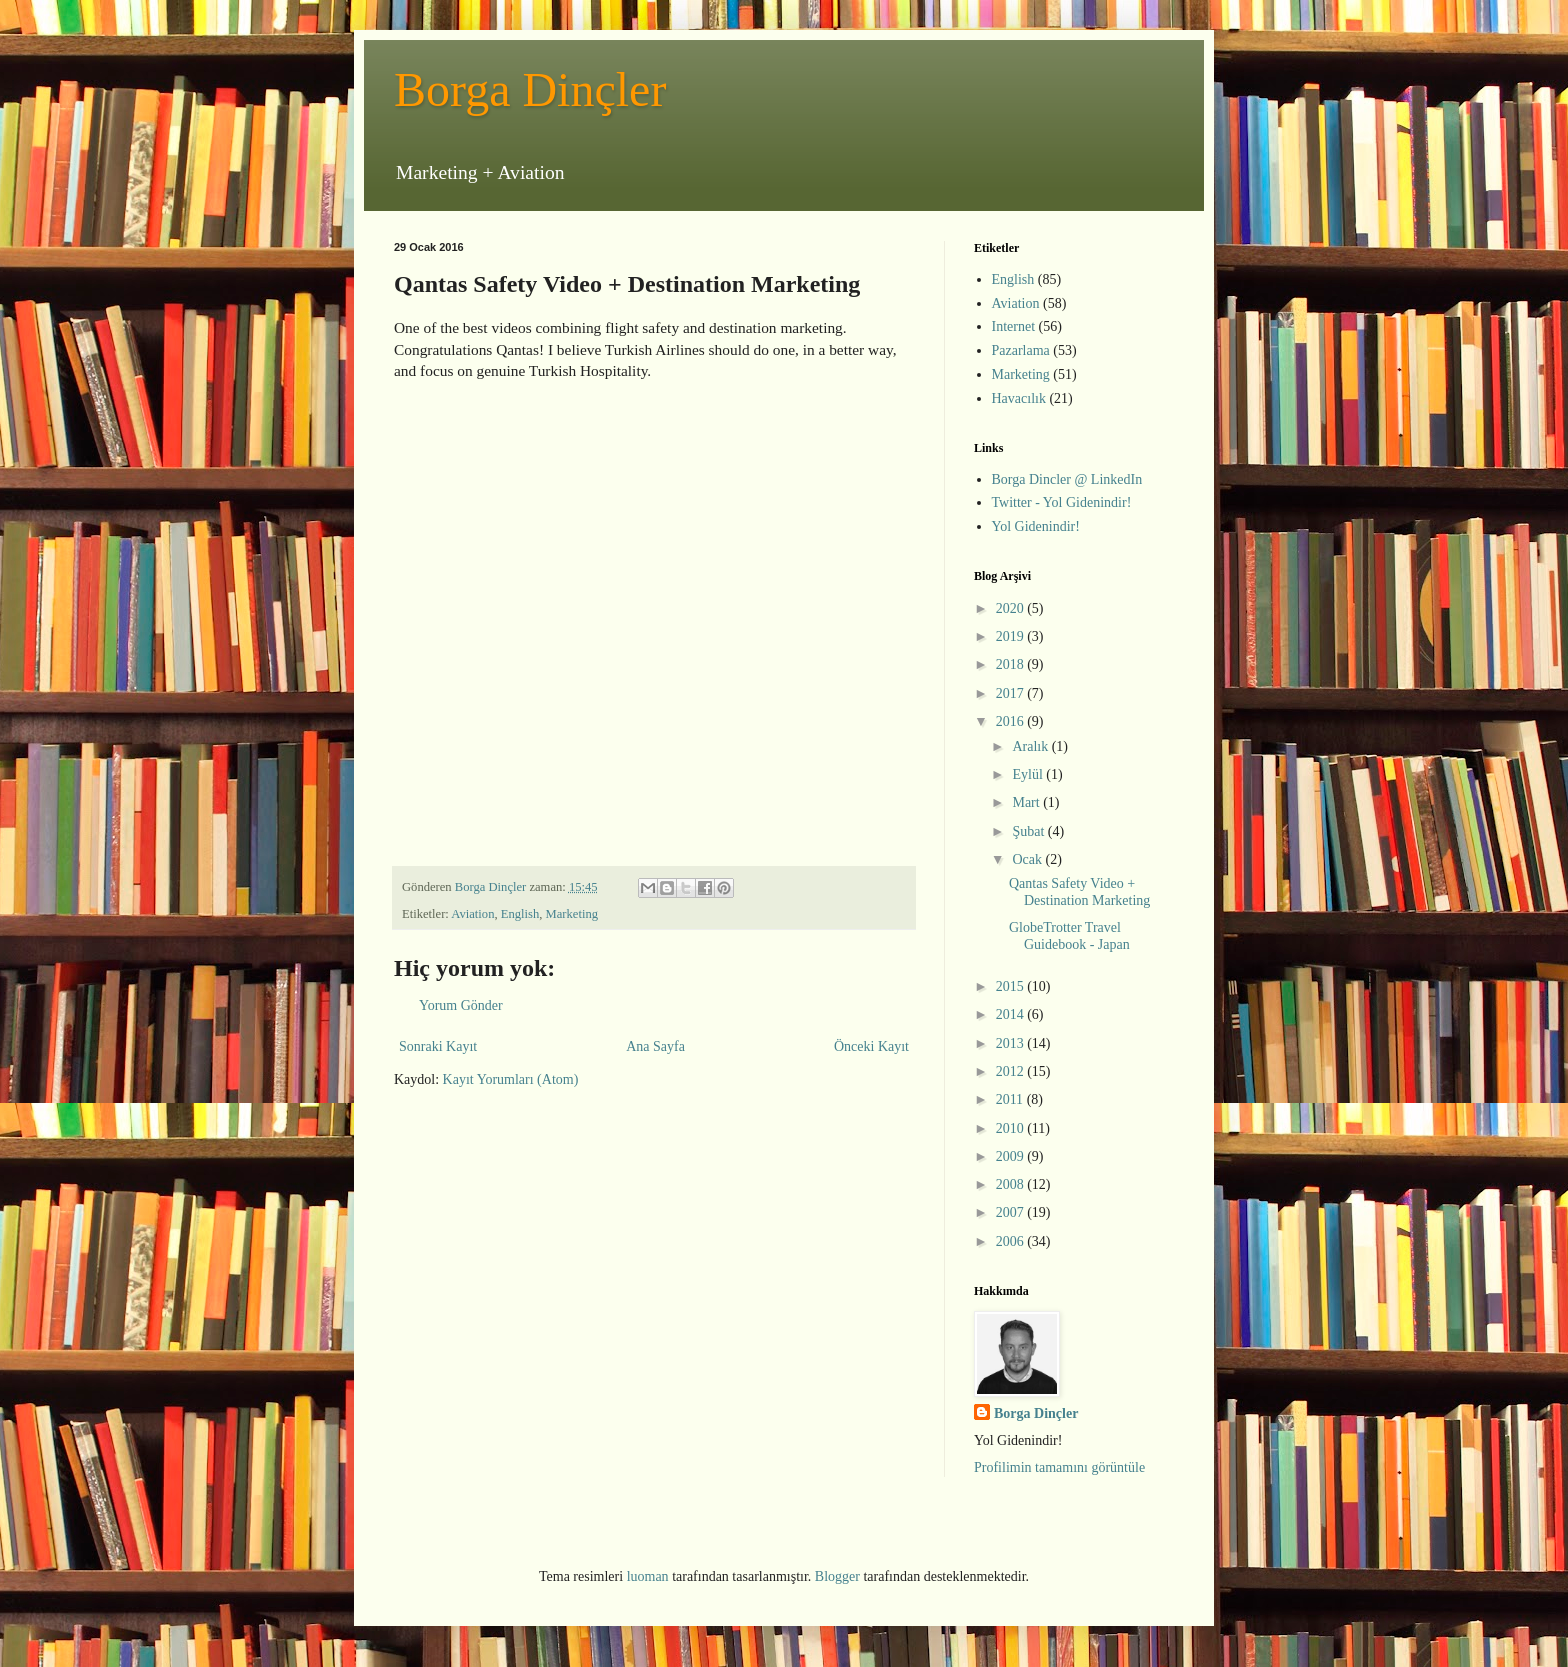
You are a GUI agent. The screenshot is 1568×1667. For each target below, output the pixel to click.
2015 (1012, 986)
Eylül (1029, 774)
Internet (1014, 326)
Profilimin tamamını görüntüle (1059, 1467)
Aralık (1031, 746)
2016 (1012, 721)
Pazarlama (1021, 350)
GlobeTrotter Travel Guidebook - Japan (1069, 936)
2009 (1012, 1156)
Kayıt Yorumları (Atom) (511, 1079)
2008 (1012, 1184)
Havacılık (1019, 398)
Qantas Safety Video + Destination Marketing (1079, 892)
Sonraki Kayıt (438, 1046)
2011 (1011, 1099)
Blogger (837, 1576)
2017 (1012, 693)
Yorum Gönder (461, 1005)
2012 (1012, 1071)
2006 (1012, 1241)
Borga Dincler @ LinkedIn (1067, 479)
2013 (1012, 1043)
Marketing (572, 914)
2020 (1012, 608)
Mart (1027, 802)
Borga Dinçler (530, 89)
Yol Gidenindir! (1036, 526)
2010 (1012, 1128)
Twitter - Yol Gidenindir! (1062, 502)
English (520, 914)
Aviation (472, 914)
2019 (1012, 636)
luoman (648, 1576)
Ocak (1028, 859)
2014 (1012, 1014)
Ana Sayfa (655, 1046)
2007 (1012, 1212)
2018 (1012, 664)
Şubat (1029, 831)
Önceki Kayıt (871, 1046)
